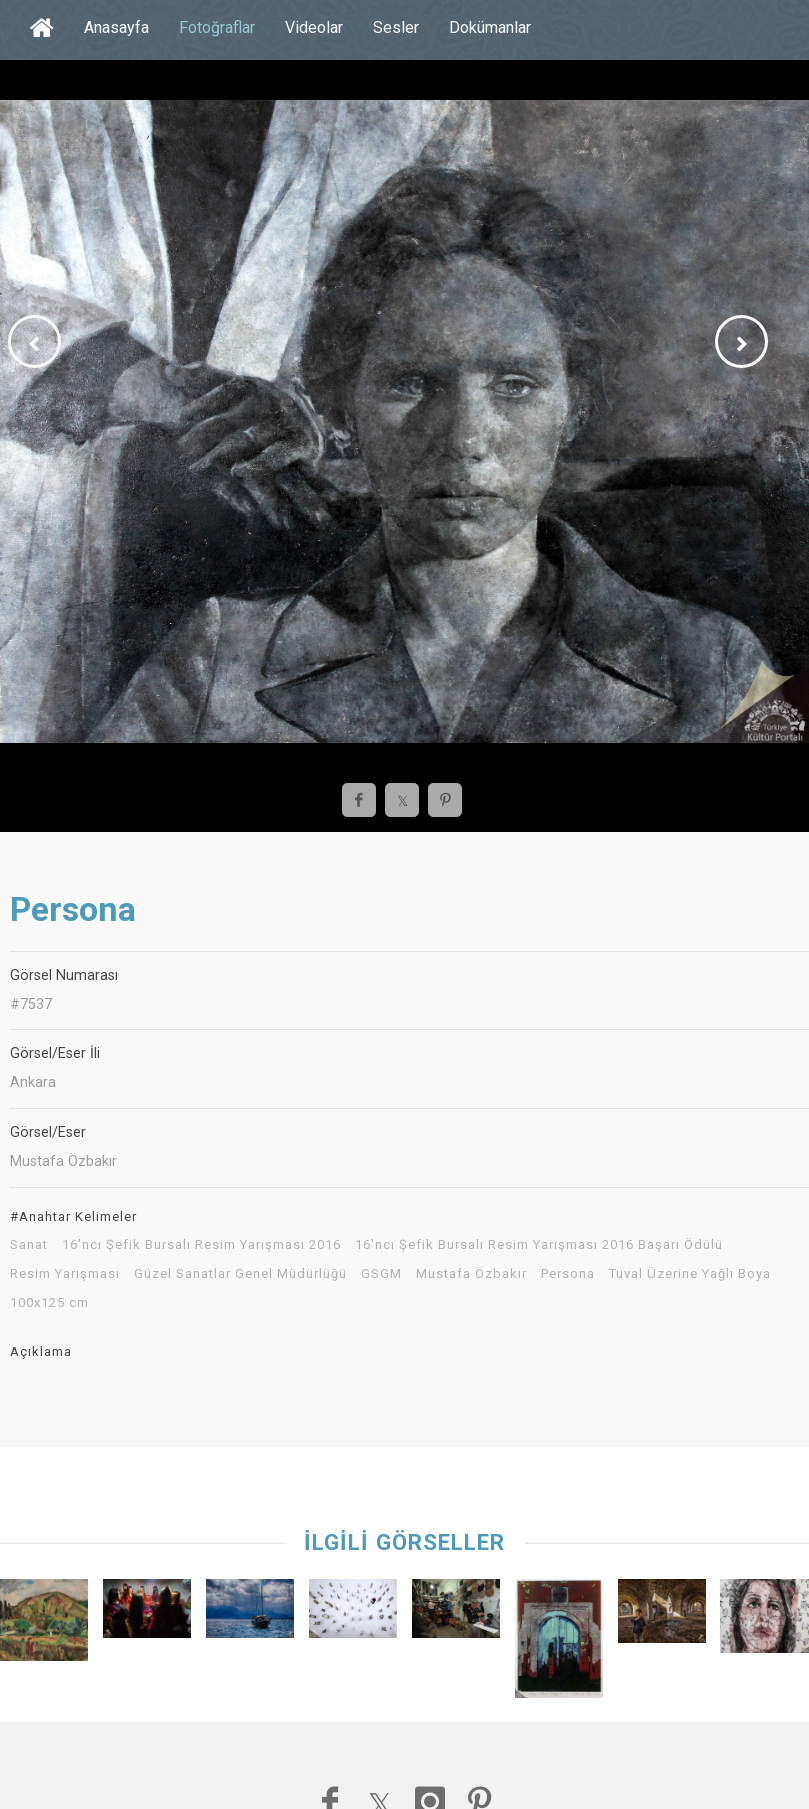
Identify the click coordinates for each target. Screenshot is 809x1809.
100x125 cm (49, 1303)
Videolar (314, 27)
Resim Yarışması (65, 1274)
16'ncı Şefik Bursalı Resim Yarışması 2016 (201, 1245)
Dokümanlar (490, 27)
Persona (568, 1274)
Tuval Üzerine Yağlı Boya (690, 1274)
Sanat (29, 1245)
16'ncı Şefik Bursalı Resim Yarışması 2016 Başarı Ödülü (539, 1245)
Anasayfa (116, 27)
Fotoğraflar (217, 27)
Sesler (396, 27)
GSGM (381, 1274)
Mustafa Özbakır (471, 1274)
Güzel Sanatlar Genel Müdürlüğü (240, 1274)
